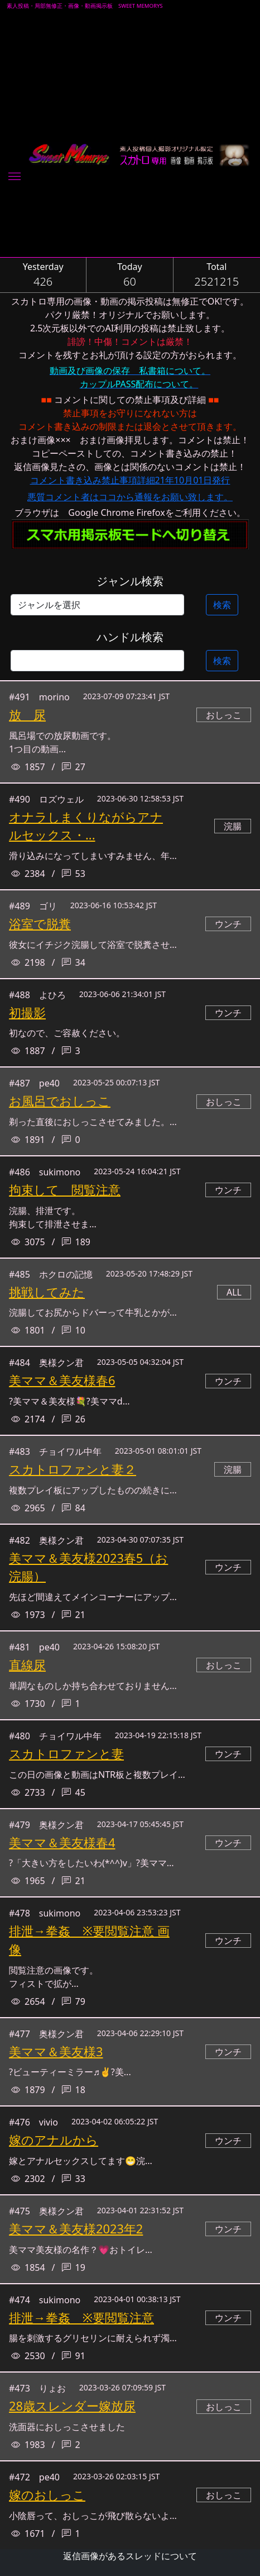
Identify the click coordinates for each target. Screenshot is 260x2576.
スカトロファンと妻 (66, 1753)
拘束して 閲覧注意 (65, 1190)
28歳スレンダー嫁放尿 (72, 2406)
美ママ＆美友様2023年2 (76, 2229)
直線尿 (27, 1665)
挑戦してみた (47, 1292)
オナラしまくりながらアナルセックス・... (86, 826)
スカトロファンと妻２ (72, 1469)
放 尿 (27, 714)
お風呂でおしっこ (59, 1101)
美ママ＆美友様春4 (62, 1842)
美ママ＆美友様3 (56, 2051)
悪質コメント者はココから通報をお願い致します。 (130, 497)
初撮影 (27, 1012)
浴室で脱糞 (40, 923)
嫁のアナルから (53, 2140)
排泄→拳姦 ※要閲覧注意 (81, 2317)
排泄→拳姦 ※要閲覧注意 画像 (89, 1940)
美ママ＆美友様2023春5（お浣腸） (88, 1567)
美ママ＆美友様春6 (62, 1380)
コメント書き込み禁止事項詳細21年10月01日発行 (130, 480)
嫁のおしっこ (47, 2495)
